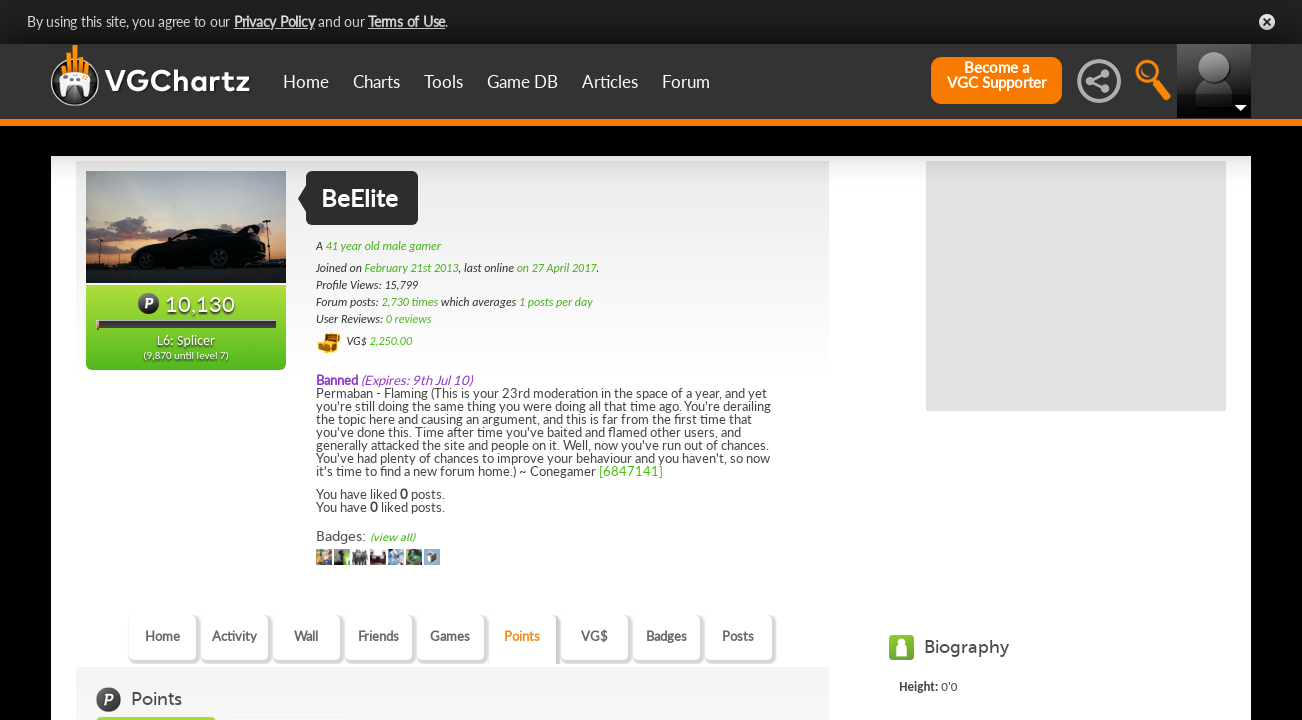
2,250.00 (390, 341)
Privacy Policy (274, 21)
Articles (610, 81)
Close (1267, 22)
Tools (443, 81)
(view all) (392, 537)
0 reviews (409, 319)
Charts (376, 81)
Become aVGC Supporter (996, 75)
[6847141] (631, 471)
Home (306, 81)
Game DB (522, 81)
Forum (686, 81)
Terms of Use (406, 21)
